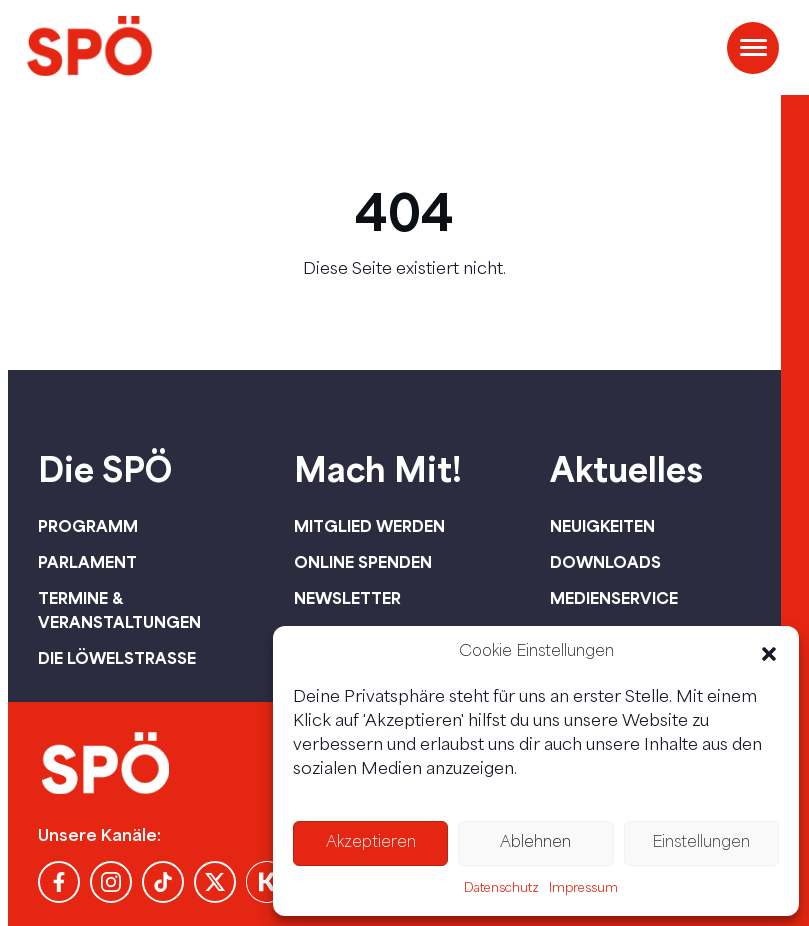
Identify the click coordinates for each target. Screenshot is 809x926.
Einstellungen (701, 843)
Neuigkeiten (602, 526)
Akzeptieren (371, 843)
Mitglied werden (369, 526)
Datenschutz (501, 889)
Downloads (605, 562)
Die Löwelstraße (117, 658)
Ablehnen (535, 843)
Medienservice (614, 598)
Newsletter (347, 598)
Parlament (87, 562)
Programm (88, 526)
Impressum (583, 889)
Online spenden (363, 562)
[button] (769, 654)
